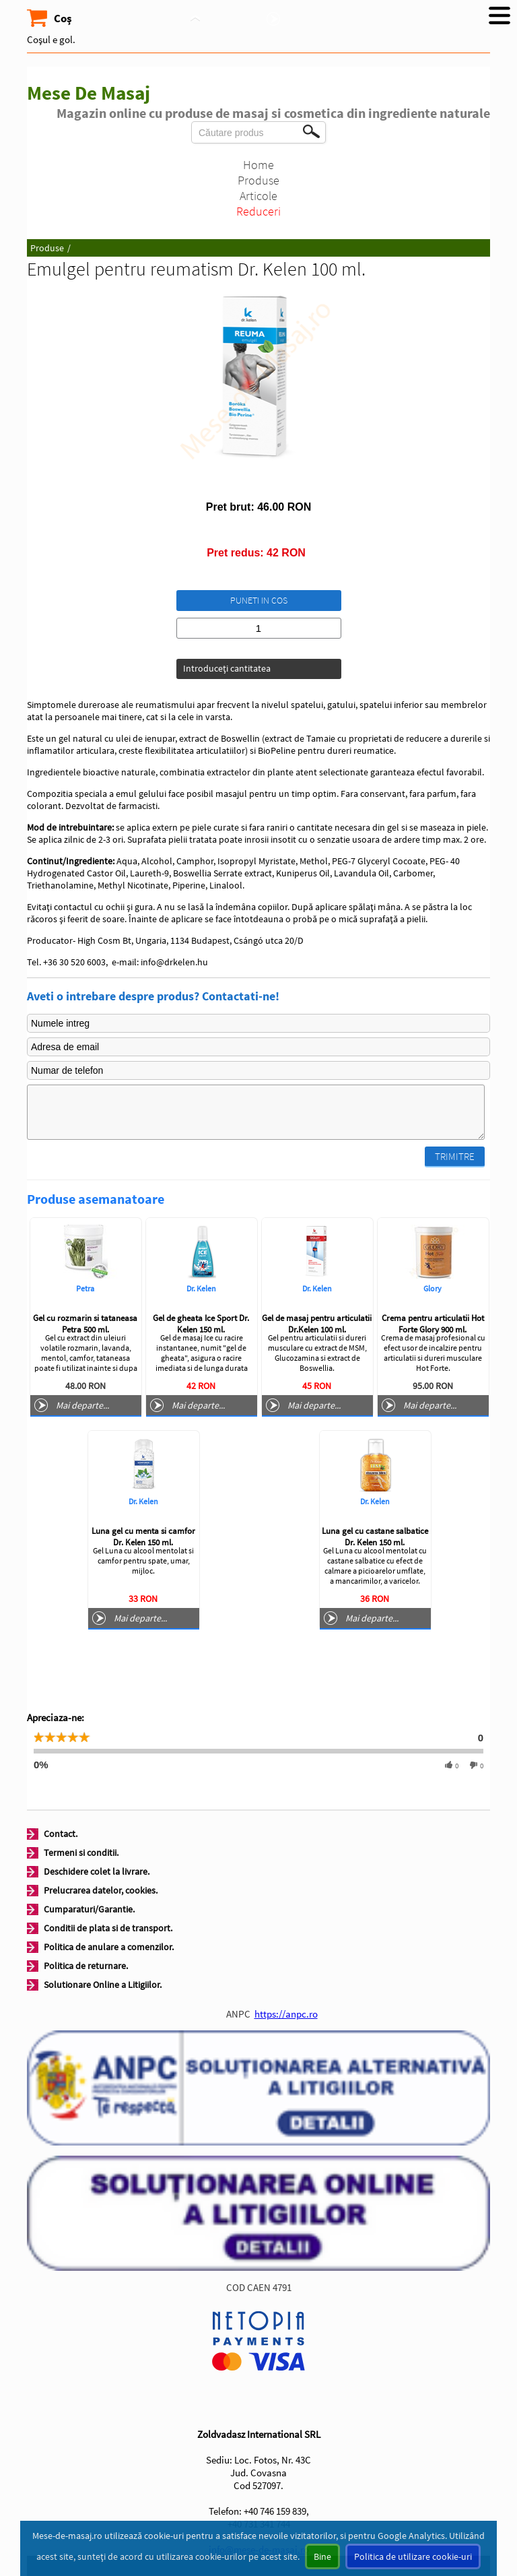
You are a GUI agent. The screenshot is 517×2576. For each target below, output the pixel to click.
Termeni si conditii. (81, 1852)
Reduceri (258, 211)
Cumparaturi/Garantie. (89, 1909)
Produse (258, 180)
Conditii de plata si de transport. (108, 1928)
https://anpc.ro (286, 2013)
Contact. (60, 1834)
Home (258, 164)
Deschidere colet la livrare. (96, 1871)
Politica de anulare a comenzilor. (109, 1947)
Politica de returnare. (86, 1966)
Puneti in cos (258, 600)
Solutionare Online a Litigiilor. (103, 1984)
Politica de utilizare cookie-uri (413, 2556)
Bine (322, 2556)
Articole (258, 195)
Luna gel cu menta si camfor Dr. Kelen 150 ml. (143, 1536)
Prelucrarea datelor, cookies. (101, 1890)
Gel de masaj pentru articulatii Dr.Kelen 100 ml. (317, 1323)
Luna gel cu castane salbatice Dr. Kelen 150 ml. (375, 1536)
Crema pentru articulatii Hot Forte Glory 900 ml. (433, 1323)
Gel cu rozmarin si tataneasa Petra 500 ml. (85, 1323)
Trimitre (455, 1156)
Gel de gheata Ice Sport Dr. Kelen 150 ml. (201, 1323)
